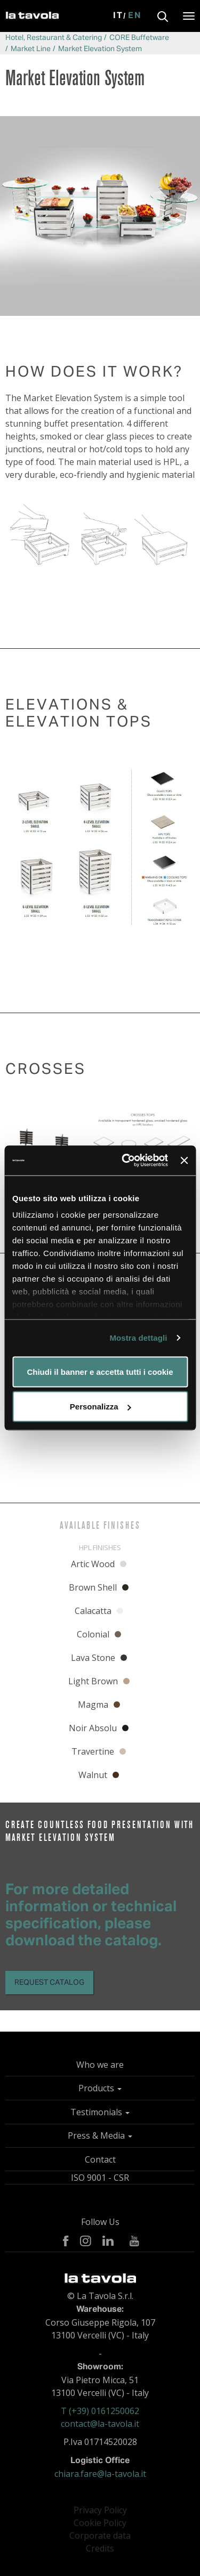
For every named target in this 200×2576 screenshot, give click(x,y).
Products (100, 2088)
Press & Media (100, 2135)
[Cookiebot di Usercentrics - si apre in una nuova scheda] (125, 1161)
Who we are (100, 2064)
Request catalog (49, 1982)
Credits (100, 2548)
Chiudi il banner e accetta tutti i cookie (100, 1371)
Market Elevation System (100, 49)
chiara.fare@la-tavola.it (100, 2474)
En (135, 16)
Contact (100, 2159)
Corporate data (100, 2535)
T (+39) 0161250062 (100, 2411)
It (118, 16)
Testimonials (100, 2112)
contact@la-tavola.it (100, 2424)
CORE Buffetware (139, 38)
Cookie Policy (100, 2523)
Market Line (31, 49)
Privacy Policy (100, 2510)
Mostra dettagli (138, 1337)
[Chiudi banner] (184, 1160)
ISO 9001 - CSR (100, 2177)
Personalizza (100, 1406)
